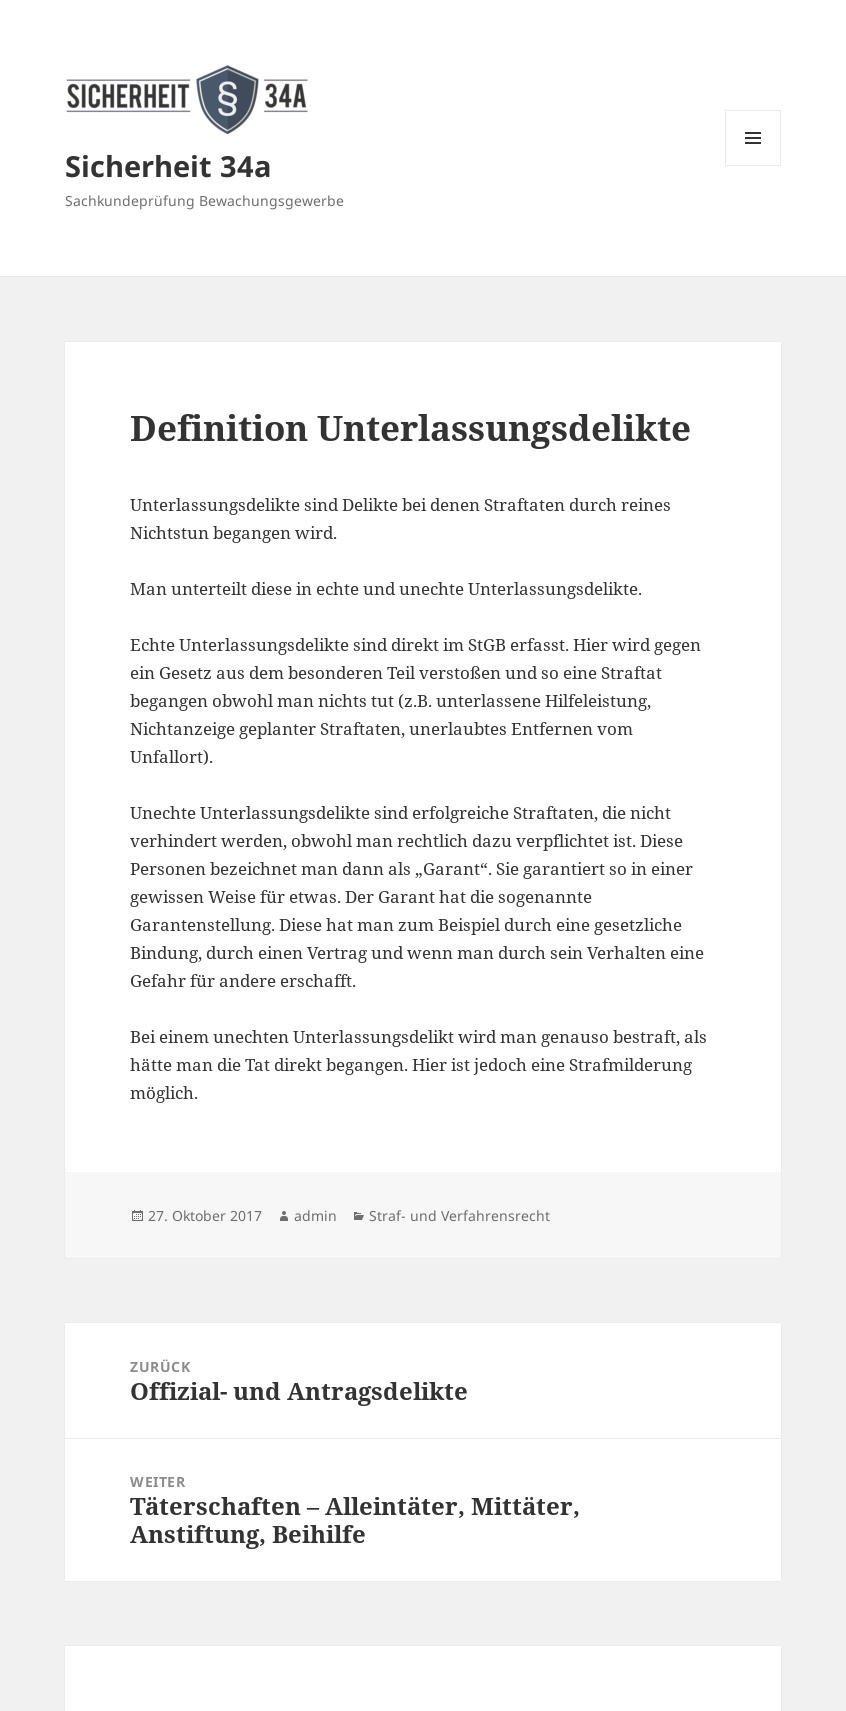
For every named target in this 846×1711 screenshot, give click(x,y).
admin (315, 1215)
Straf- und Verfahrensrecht (459, 1215)
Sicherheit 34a (168, 165)
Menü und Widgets (753, 165)
